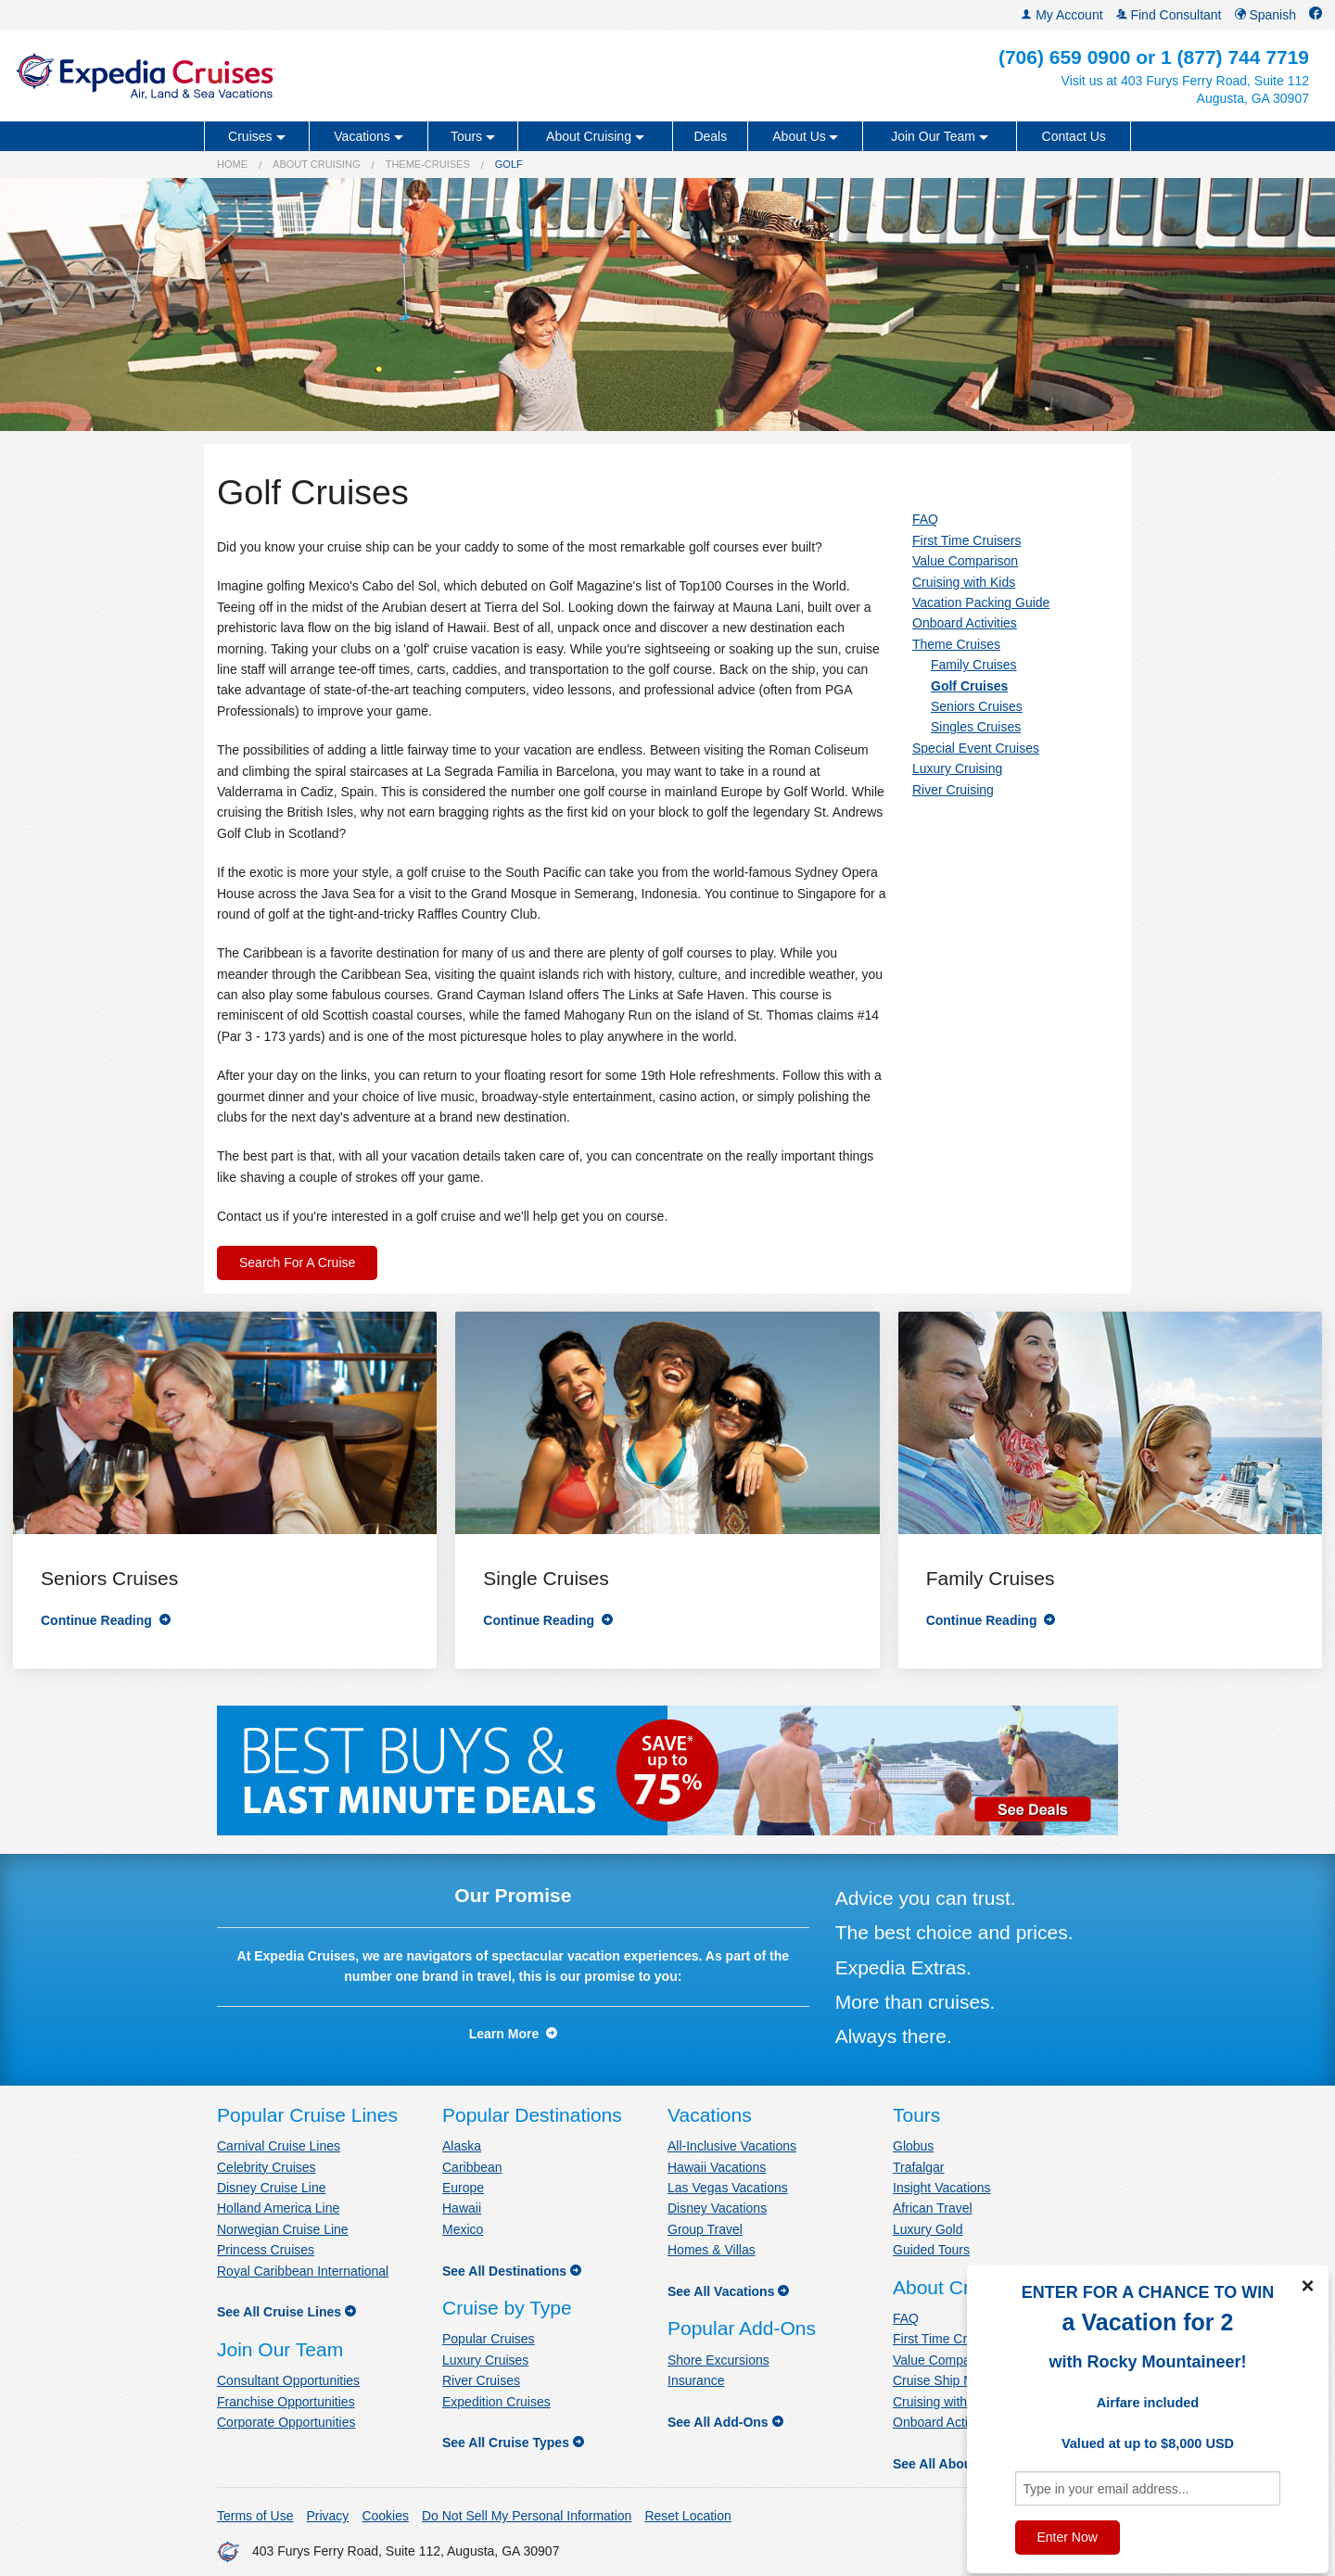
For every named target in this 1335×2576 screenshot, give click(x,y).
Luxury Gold (927, 2229)
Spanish (1265, 14)
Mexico (462, 2229)
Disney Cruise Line (271, 2187)
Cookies (385, 2515)
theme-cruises (428, 164)
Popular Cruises (488, 2338)
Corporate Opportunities (286, 2422)
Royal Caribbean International (302, 2271)
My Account (1061, 14)
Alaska (461, 2145)
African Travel (933, 2208)
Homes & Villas (712, 2249)
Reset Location (687, 2515)
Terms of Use (255, 2515)
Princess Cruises (265, 2249)
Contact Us (1074, 136)
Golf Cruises (969, 686)
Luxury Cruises (485, 2360)
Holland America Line (278, 2208)
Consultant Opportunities (288, 2380)
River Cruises (481, 2380)
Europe (463, 2187)
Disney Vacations (717, 2208)
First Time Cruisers (966, 540)
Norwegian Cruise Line (283, 2229)
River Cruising (953, 789)
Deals (710, 136)
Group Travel (705, 2229)
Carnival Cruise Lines (278, 2145)
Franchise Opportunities (286, 2401)
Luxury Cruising (957, 768)
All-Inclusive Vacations (732, 2145)
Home (232, 164)
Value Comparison (965, 560)
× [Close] (1307, 2286)
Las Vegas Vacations (728, 2187)
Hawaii (461, 2208)
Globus (913, 2145)
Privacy (327, 2515)
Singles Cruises (976, 726)
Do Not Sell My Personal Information (526, 2515)
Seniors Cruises (977, 706)
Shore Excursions (718, 2360)
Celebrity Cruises (266, 2167)
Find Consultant (1169, 14)
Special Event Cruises (975, 748)
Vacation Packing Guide (980, 602)
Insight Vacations (942, 2187)
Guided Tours (931, 2249)
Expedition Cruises (496, 2401)
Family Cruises (974, 664)
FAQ (925, 519)
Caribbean (472, 2167)
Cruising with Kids (963, 582)
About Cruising (317, 164)
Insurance (696, 2380)
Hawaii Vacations (717, 2167)
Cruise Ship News (944, 2380)
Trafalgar (919, 2167)
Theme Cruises (956, 644)
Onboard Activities (964, 622)
